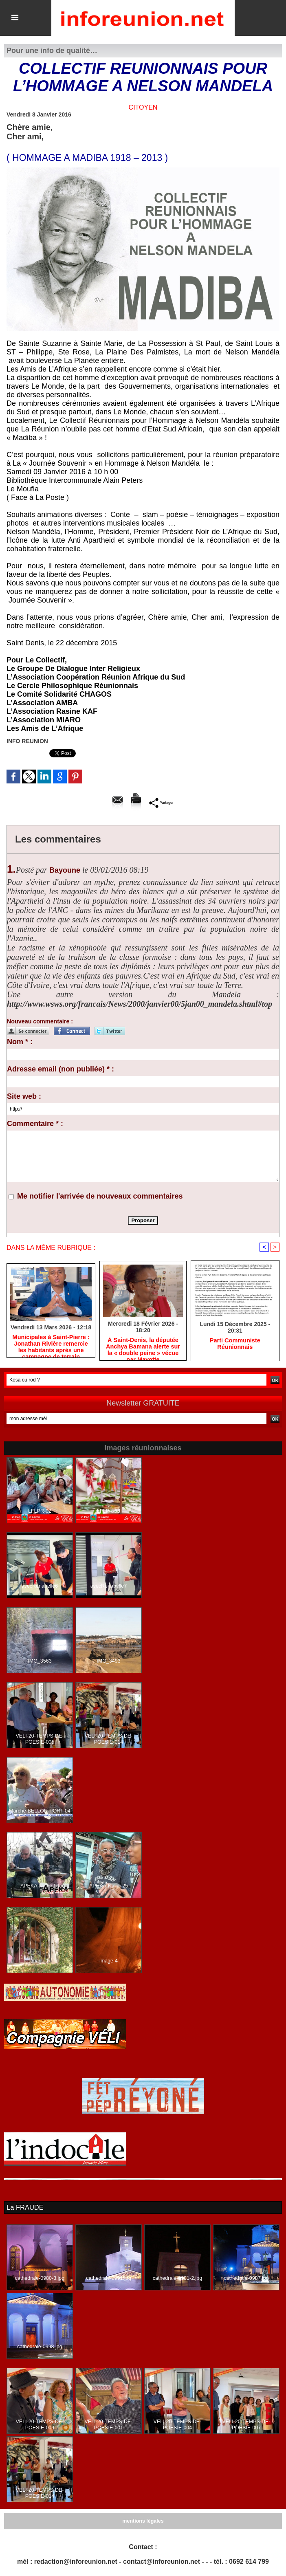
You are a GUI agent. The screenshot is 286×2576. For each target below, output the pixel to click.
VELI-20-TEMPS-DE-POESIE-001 (109, 2425)
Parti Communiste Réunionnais (235, 1344)
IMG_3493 (108, 1661)
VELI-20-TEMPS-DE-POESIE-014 (109, 1739)
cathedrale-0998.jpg (39, 2346)
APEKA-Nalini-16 (39, 1886)
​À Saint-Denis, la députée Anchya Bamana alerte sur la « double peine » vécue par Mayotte (143, 1347)
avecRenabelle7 (108, 1586)
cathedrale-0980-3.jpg (40, 2278)
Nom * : (20, 1042)
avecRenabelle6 (39, 1586)
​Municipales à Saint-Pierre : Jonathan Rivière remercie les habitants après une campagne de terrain (51, 1345)
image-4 (108, 1961)
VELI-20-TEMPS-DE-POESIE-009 (40, 2425)
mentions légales (143, 2521)
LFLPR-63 (108, 1511)
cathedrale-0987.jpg (246, 2278)
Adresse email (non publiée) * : (60, 1069)
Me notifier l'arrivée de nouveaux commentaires (100, 1196)
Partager (161, 803)
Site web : (24, 1096)
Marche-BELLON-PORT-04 (39, 1811)
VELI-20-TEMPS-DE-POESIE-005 (40, 1739)
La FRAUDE (24, 2207)
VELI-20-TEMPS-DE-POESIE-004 (177, 2425)
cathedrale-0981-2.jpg (177, 2278)
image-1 (39, 1961)
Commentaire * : (35, 1124)
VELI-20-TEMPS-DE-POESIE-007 (246, 2425)
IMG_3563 (39, 1661)
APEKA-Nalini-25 (108, 1886)
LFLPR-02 (40, 1511)
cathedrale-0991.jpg (108, 2278)
